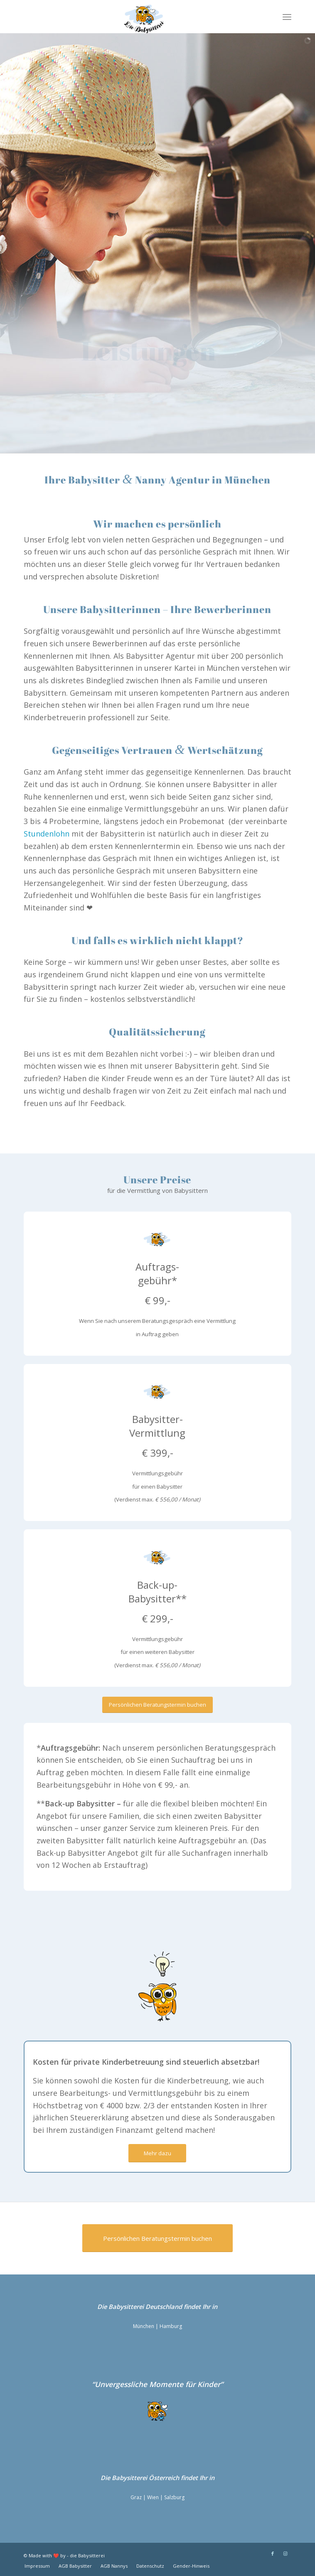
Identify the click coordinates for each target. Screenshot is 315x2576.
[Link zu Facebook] (272, 2553)
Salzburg (174, 2497)
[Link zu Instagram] (285, 2553)
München (143, 2326)
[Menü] (287, 17)
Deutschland (163, 2306)
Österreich (164, 2477)
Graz (136, 2497)
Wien (153, 2497)
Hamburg (171, 2326)
